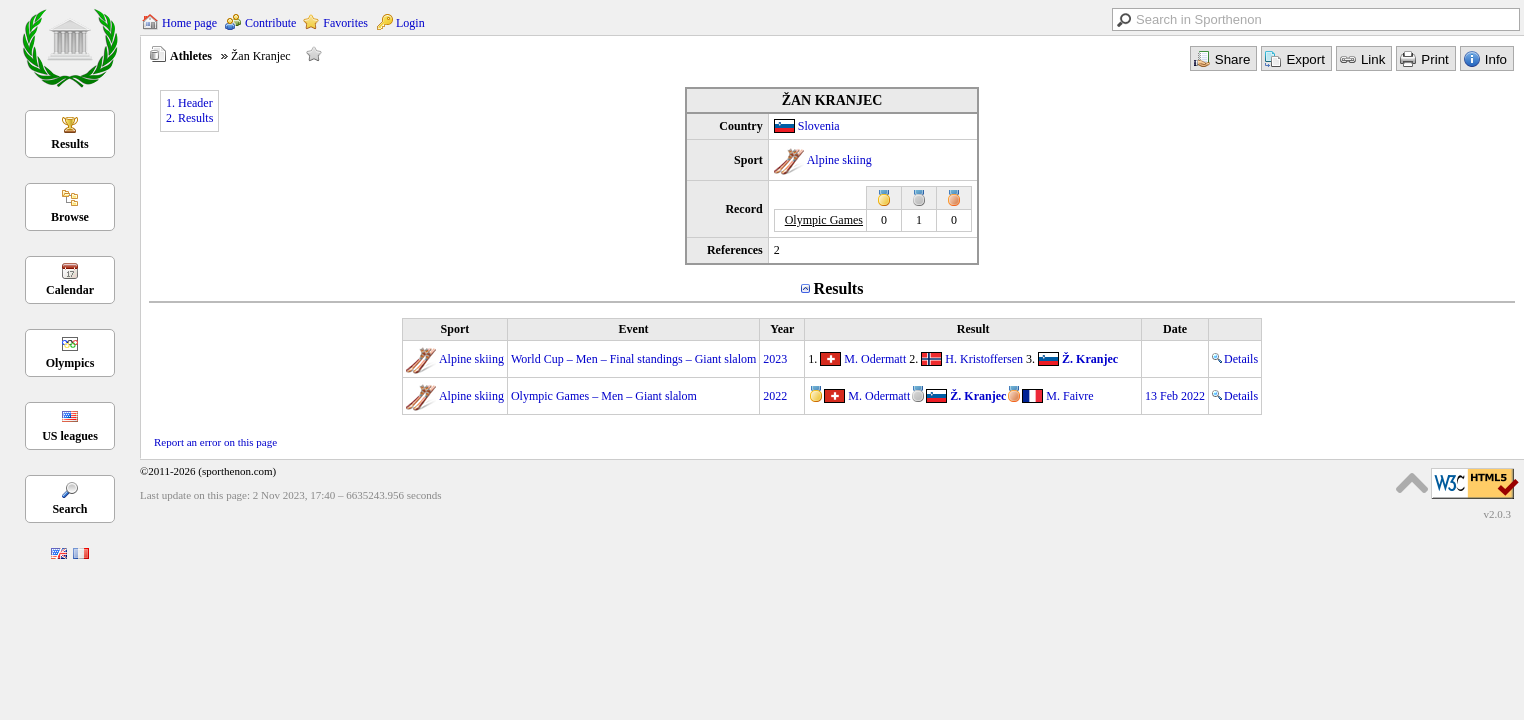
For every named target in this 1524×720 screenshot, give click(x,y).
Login (410, 23)
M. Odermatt (875, 359)
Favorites (345, 23)
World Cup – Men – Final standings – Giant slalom (633, 359)
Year (782, 329)
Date (1175, 329)
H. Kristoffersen (984, 359)
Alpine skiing (839, 160)
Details (1235, 359)
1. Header (189, 103)
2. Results (189, 118)
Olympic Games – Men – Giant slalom (604, 396)
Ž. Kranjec (1090, 359)
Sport (455, 329)
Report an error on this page (215, 442)
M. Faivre (1069, 396)
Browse (70, 217)
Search (69, 509)
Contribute (270, 23)
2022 (775, 396)
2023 (775, 359)
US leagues (70, 436)
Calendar (70, 290)
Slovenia (819, 126)
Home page (189, 23)
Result (973, 329)
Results (69, 144)
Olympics (70, 363)
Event (634, 329)
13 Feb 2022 (1175, 396)
